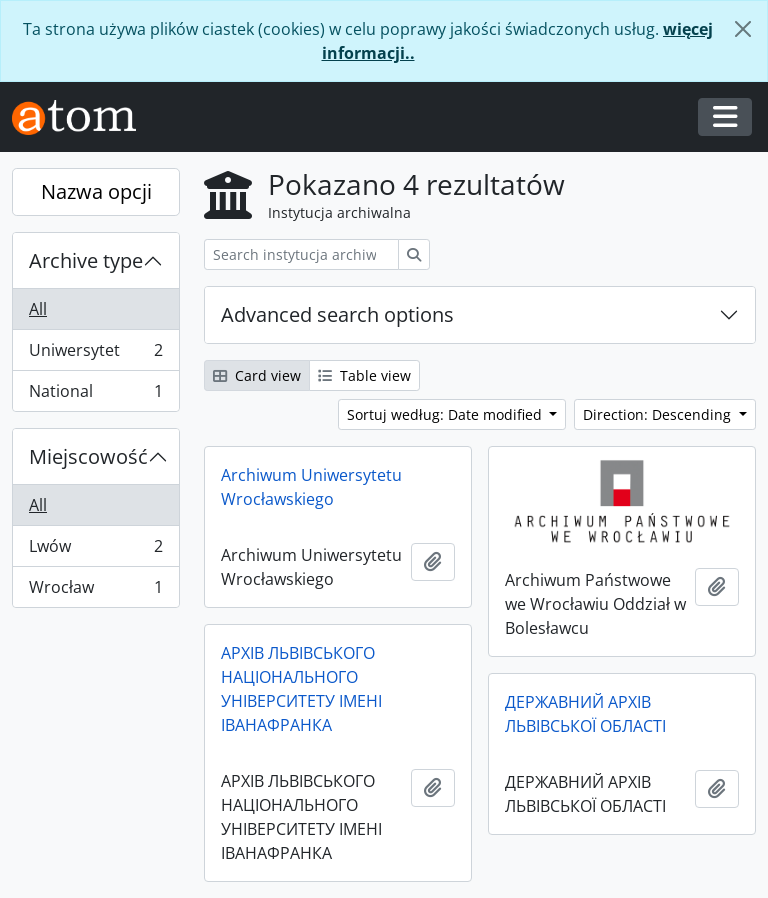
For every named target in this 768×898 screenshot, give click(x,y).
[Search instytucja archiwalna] (301, 254)
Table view (364, 375)
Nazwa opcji (96, 191)
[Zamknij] (743, 29)
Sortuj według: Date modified (446, 414)
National (95, 395)
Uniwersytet (95, 354)
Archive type (86, 260)
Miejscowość (88, 456)
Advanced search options (337, 314)
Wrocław (95, 591)
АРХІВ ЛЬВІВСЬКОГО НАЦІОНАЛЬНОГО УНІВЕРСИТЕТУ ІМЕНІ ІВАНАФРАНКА (301, 689)
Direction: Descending (659, 414)
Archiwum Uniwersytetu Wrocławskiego (311, 487)
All (38, 309)
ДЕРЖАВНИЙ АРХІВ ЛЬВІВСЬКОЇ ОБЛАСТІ (585, 714)
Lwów (95, 550)
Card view (257, 375)
